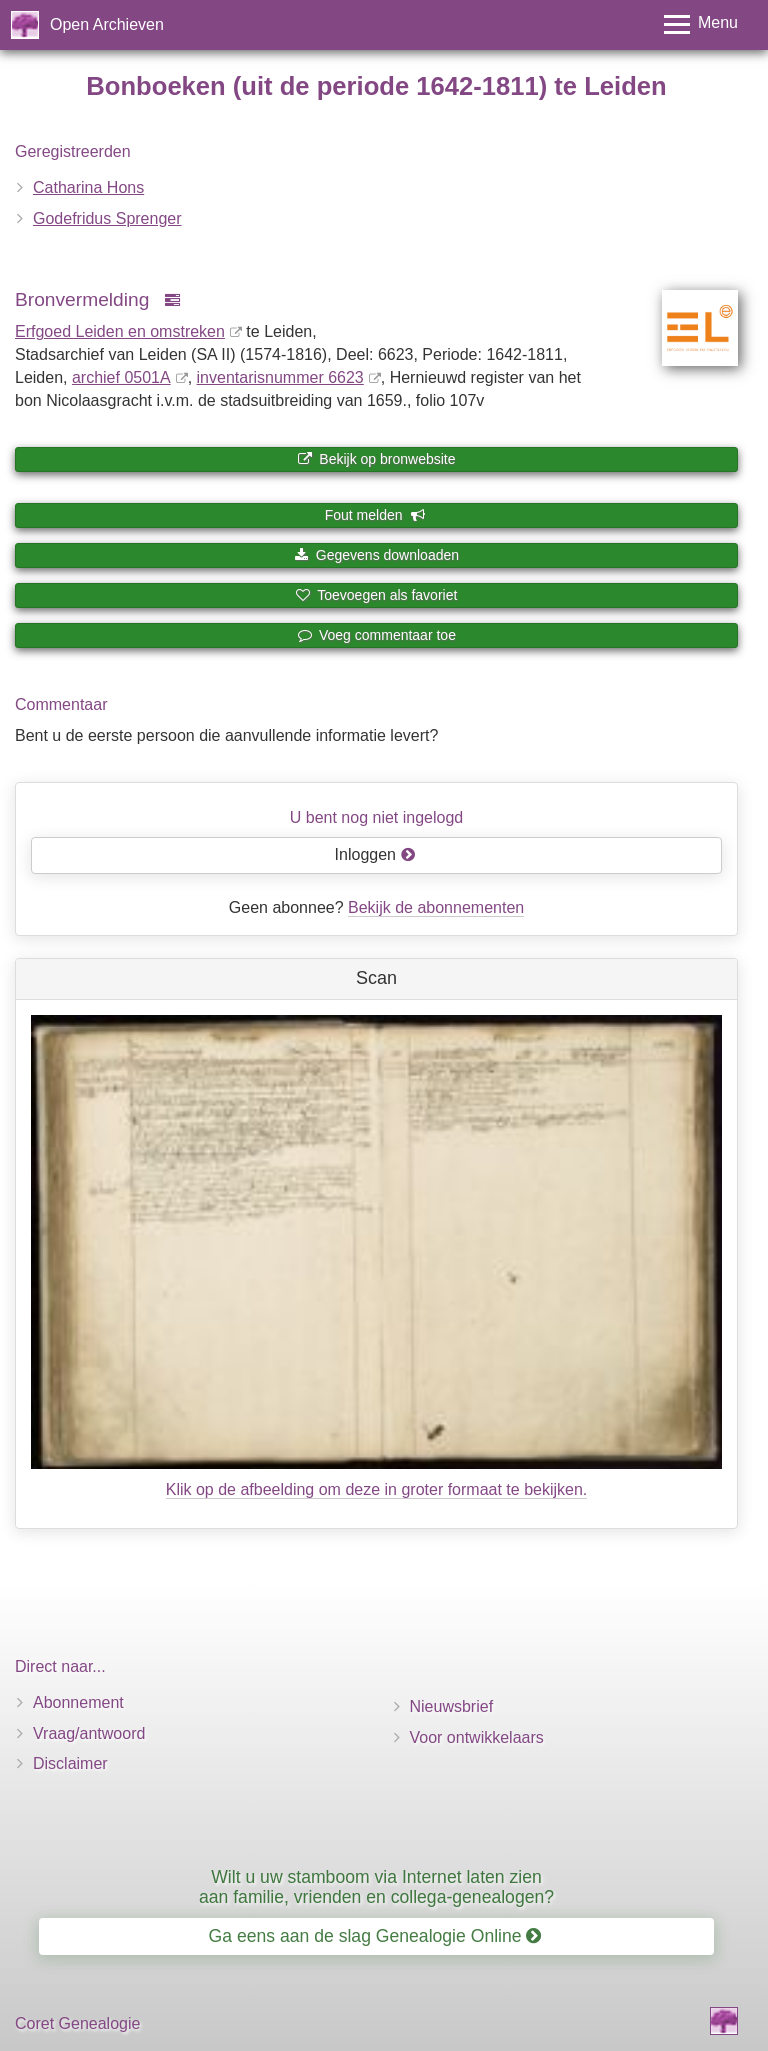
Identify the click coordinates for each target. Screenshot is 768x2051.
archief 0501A (121, 377)
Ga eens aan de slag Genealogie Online (375, 1936)
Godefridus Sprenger (107, 218)
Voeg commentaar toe (376, 635)
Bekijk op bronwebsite (376, 459)
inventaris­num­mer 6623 (280, 377)
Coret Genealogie (77, 2023)
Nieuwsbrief (452, 1706)
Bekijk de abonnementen (436, 907)
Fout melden (375, 515)
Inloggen (375, 854)
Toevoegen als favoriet (377, 595)
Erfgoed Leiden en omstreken (120, 331)
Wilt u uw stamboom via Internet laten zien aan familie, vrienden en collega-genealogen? (376, 1886)
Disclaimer (70, 1763)
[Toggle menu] (701, 24)
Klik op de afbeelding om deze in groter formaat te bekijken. (377, 1489)
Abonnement (78, 1702)
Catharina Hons (88, 187)
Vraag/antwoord (89, 1733)
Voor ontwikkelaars (477, 1737)
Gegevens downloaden (376, 555)
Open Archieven (107, 24)
